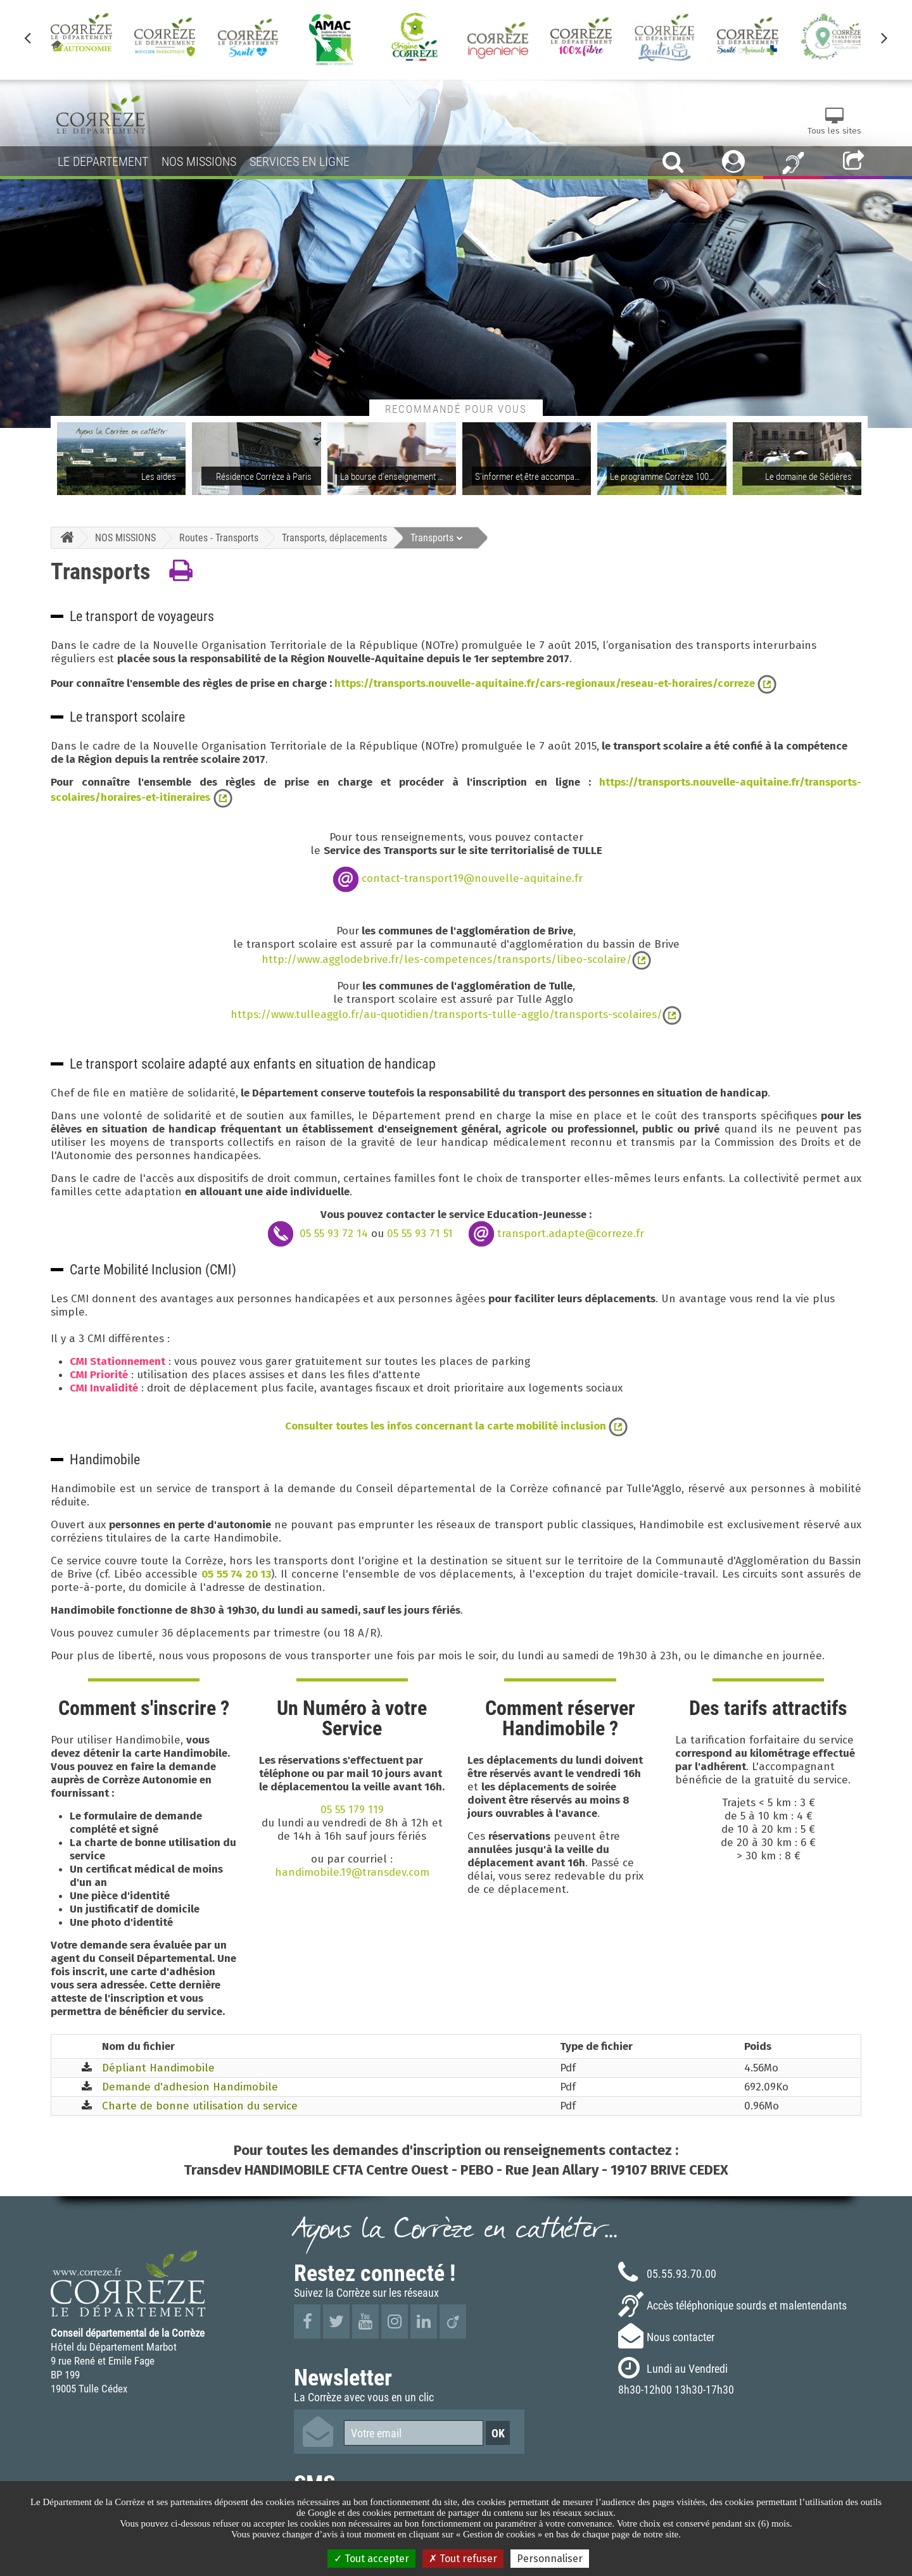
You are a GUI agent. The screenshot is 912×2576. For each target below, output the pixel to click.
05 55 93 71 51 (420, 1233)
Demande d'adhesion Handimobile (190, 2087)
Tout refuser (463, 2559)
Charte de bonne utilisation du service (200, 2106)
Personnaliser (550, 2559)
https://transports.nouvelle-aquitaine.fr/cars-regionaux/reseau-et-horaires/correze (545, 683)
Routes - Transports (218, 537)
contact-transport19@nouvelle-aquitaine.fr (472, 878)
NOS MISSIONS (125, 537)
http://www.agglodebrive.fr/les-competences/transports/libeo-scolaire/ (447, 959)
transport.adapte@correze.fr (570, 1233)
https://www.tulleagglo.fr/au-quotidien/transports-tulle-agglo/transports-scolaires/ (446, 1014)
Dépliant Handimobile (158, 2068)
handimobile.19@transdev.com (352, 1872)
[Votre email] (413, 2433)
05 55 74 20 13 (236, 1574)
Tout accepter (371, 2559)
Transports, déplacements (334, 537)
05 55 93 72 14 (334, 1233)
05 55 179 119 (352, 1809)
